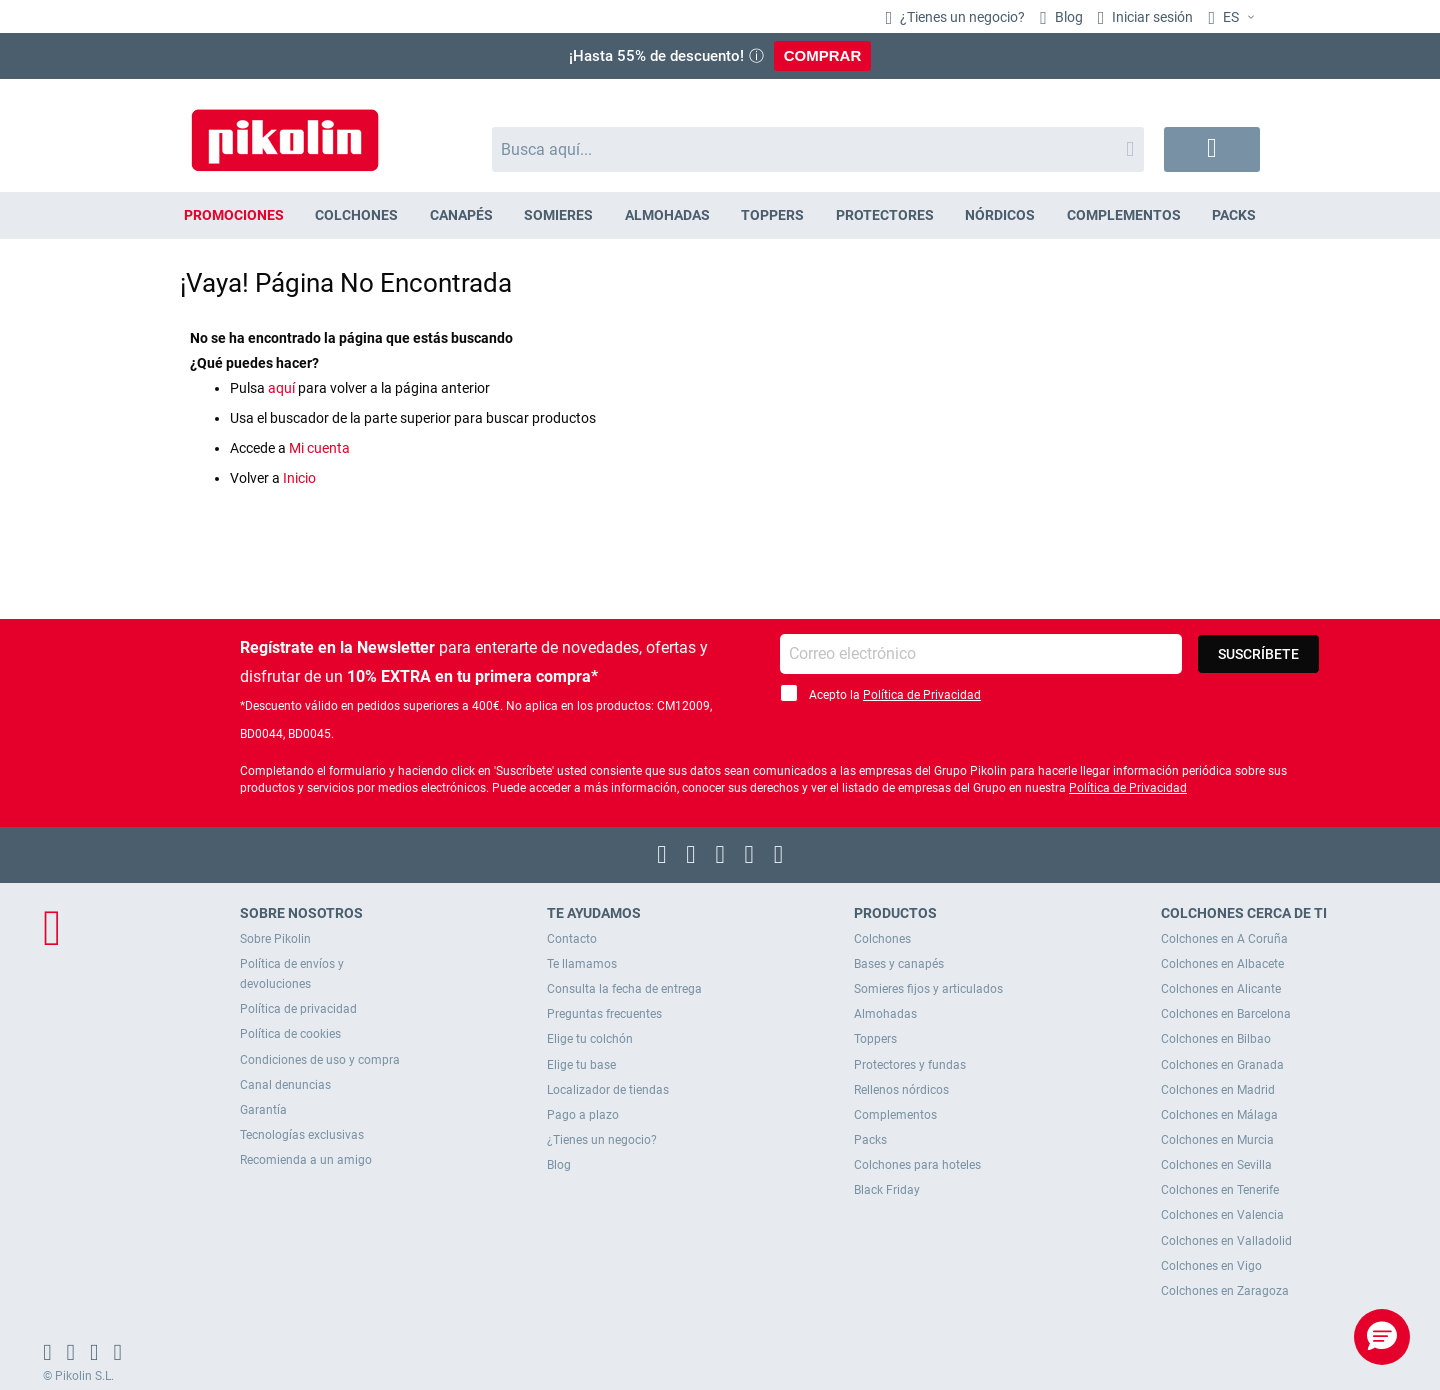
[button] (1234, 18)
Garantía (263, 1110)
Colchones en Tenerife (1220, 1190)
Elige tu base (581, 1065)
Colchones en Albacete (1222, 964)
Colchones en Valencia (1222, 1215)
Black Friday (887, 1190)
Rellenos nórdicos (901, 1090)
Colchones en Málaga (1219, 1115)
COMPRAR (823, 55)
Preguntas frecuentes (604, 1014)
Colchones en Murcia (1217, 1140)
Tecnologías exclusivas (302, 1135)
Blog (1067, 17)
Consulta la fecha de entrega (624, 989)
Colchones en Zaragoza (1225, 1291)
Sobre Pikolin (275, 939)
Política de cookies (290, 1034)
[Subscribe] (1258, 654)
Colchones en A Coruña (1224, 939)
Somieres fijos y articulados (928, 989)
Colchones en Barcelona (1226, 1014)
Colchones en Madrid (1218, 1090)
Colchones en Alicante (1221, 989)
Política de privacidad (298, 1009)
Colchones (882, 939)
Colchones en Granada (1222, 1065)
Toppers (875, 1039)
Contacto (572, 939)
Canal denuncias (285, 1085)
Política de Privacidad (922, 695)
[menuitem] (234, 215)
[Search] (1130, 149)
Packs (870, 1140)
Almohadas (885, 1014)
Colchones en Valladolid (1226, 1241)
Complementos (895, 1115)
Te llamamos (582, 964)
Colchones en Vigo (1211, 1266)
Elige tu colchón (590, 1039)
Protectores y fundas (910, 1065)
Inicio (299, 478)
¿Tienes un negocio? (961, 17)
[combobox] (818, 149)
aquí (281, 388)
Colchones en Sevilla (1216, 1165)
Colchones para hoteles (917, 1165)
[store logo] (285, 130)
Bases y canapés (899, 964)
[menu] (720, 215)
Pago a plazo (583, 1115)
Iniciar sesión (1151, 17)
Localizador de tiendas (608, 1090)
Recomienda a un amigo (306, 1160)
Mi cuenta (319, 448)
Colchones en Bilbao (1216, 1039)
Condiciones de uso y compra (320, 1060)
